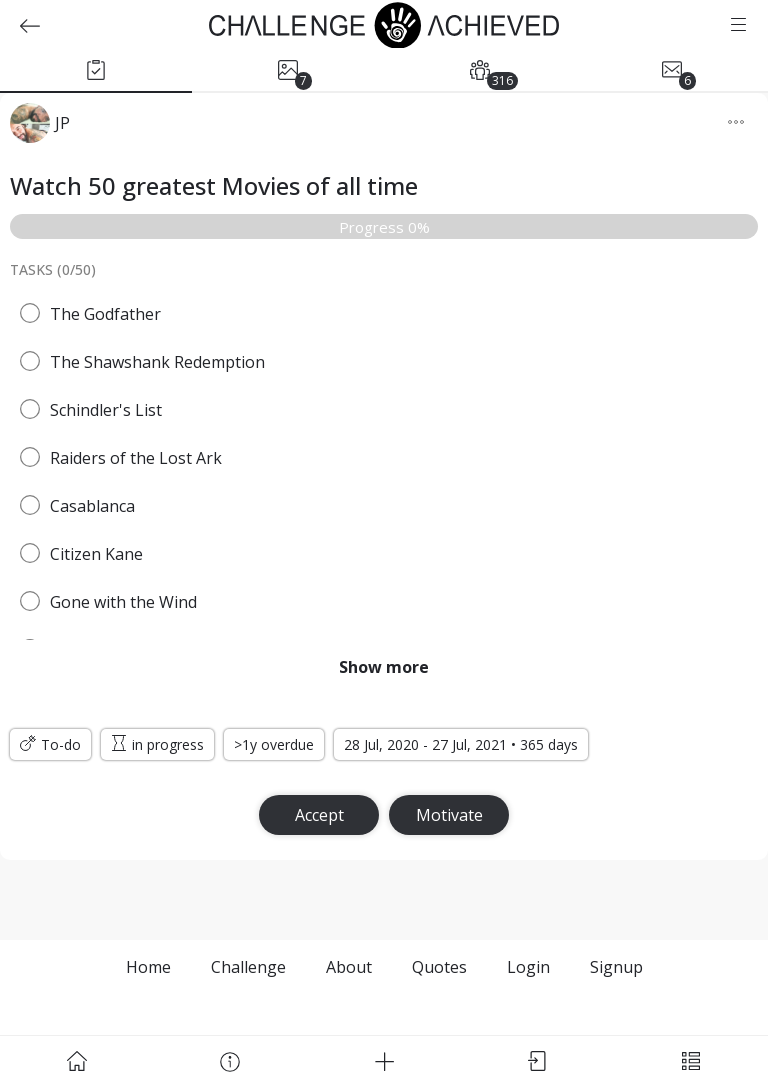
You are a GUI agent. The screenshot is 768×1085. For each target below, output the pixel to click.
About (349, 967)
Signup (616, 967)
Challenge (248, 967)
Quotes (439, 967)
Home (148, 967)
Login (528, 967)
